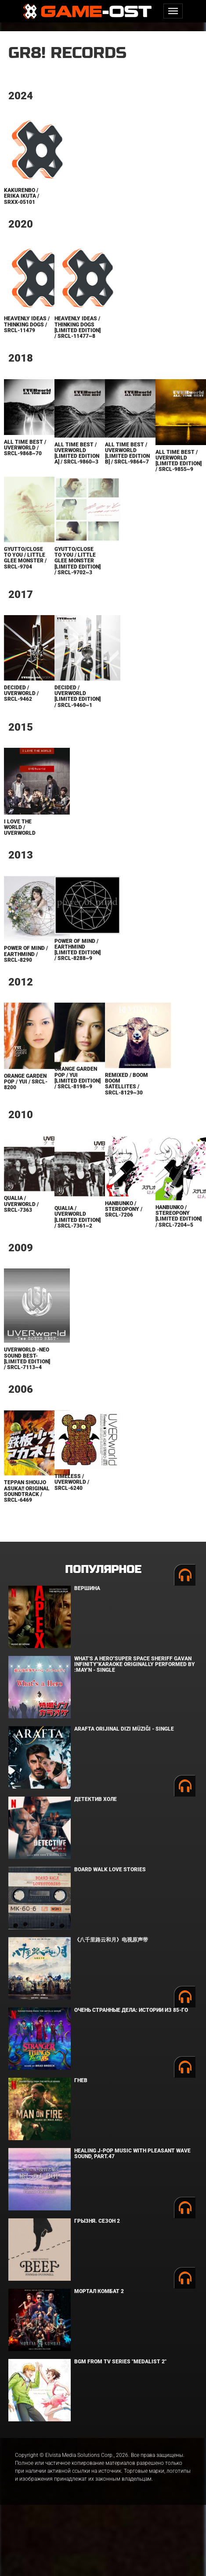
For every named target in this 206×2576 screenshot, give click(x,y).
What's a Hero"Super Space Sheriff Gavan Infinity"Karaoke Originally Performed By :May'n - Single (134, 1664)
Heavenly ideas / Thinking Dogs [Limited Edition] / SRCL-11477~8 (77, 327)
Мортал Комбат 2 (99, 2291)
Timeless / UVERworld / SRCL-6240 (71, 1482)
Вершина (87, 1588)
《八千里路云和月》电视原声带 (111, 1940)
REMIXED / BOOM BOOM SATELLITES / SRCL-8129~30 (126, 1084)
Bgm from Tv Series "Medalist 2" (120, 2362)
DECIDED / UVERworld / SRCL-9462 (21, 693)
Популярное (103, 1569)
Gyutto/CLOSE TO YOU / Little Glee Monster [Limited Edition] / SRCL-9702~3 (77, 561)
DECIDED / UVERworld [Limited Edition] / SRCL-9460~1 (77, 696)
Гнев (80, 2080)
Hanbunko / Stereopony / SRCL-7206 (123, 1209)
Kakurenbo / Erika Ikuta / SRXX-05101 (21, 196)
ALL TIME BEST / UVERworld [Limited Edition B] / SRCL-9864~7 (127, 453)
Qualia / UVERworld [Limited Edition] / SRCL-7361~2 (77, 1217)
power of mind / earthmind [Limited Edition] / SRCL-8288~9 (77, 950)
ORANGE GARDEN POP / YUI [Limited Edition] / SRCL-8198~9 (77, 1078)
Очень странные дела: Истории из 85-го (131, 2010)
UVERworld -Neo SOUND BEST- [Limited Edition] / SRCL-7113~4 (27, 1358)
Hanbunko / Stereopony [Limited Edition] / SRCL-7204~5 (178, 1216)
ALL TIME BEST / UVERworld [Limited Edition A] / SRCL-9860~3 (76, 453)
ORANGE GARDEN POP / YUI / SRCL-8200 (25, 1082)
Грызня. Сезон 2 (97, 2221)
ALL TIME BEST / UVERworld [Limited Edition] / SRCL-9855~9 (178, 461)
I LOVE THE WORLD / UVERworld (20, 827)
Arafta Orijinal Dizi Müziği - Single (124, 1729)
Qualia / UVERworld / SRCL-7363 (21, 1204)
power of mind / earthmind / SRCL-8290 (26, 954)
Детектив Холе (95, 1799)
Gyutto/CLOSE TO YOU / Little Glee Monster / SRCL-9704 (25, 558)
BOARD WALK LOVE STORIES (110, 1869)
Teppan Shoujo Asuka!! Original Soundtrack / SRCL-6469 (27, 1491)
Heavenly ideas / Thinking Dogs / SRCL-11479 (27, 324)
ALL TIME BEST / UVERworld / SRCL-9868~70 (25, 448)
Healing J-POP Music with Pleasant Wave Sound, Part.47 (132, 2153)
